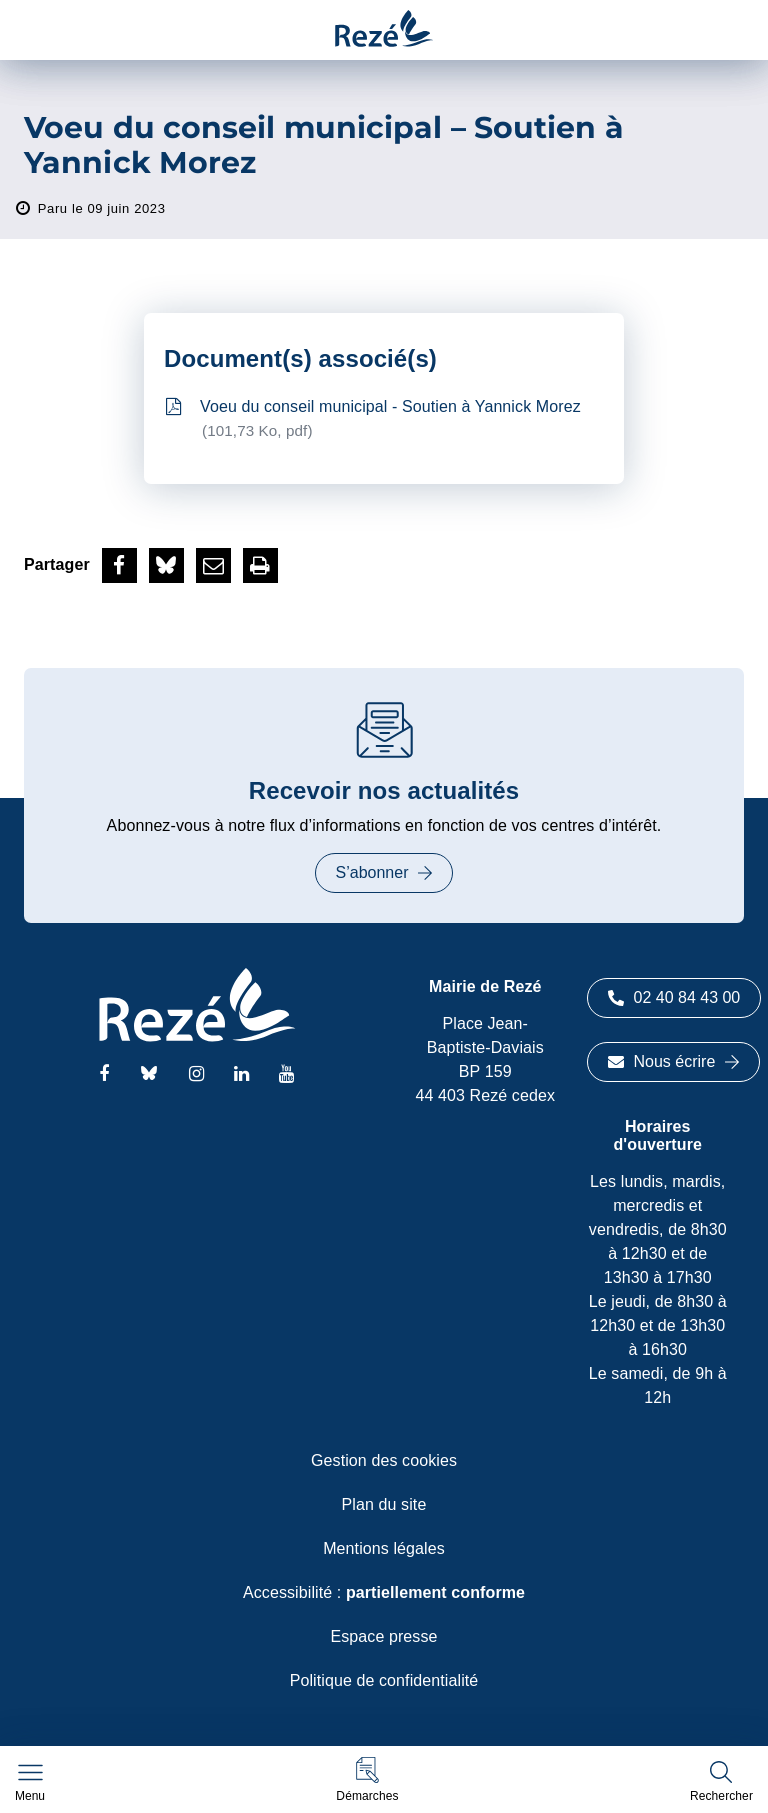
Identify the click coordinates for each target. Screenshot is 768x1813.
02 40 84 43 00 (674, 997)
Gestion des (384, 1460)
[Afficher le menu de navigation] (30, 1783)
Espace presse (383, 1636)
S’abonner (384, 872)
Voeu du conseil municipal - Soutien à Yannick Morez (373, 420)
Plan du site (384, 1504)
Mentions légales (384, 1548)
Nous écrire (674, 1061)
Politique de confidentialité (384, 1680)
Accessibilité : (384, 1592)
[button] (367, 1779)
